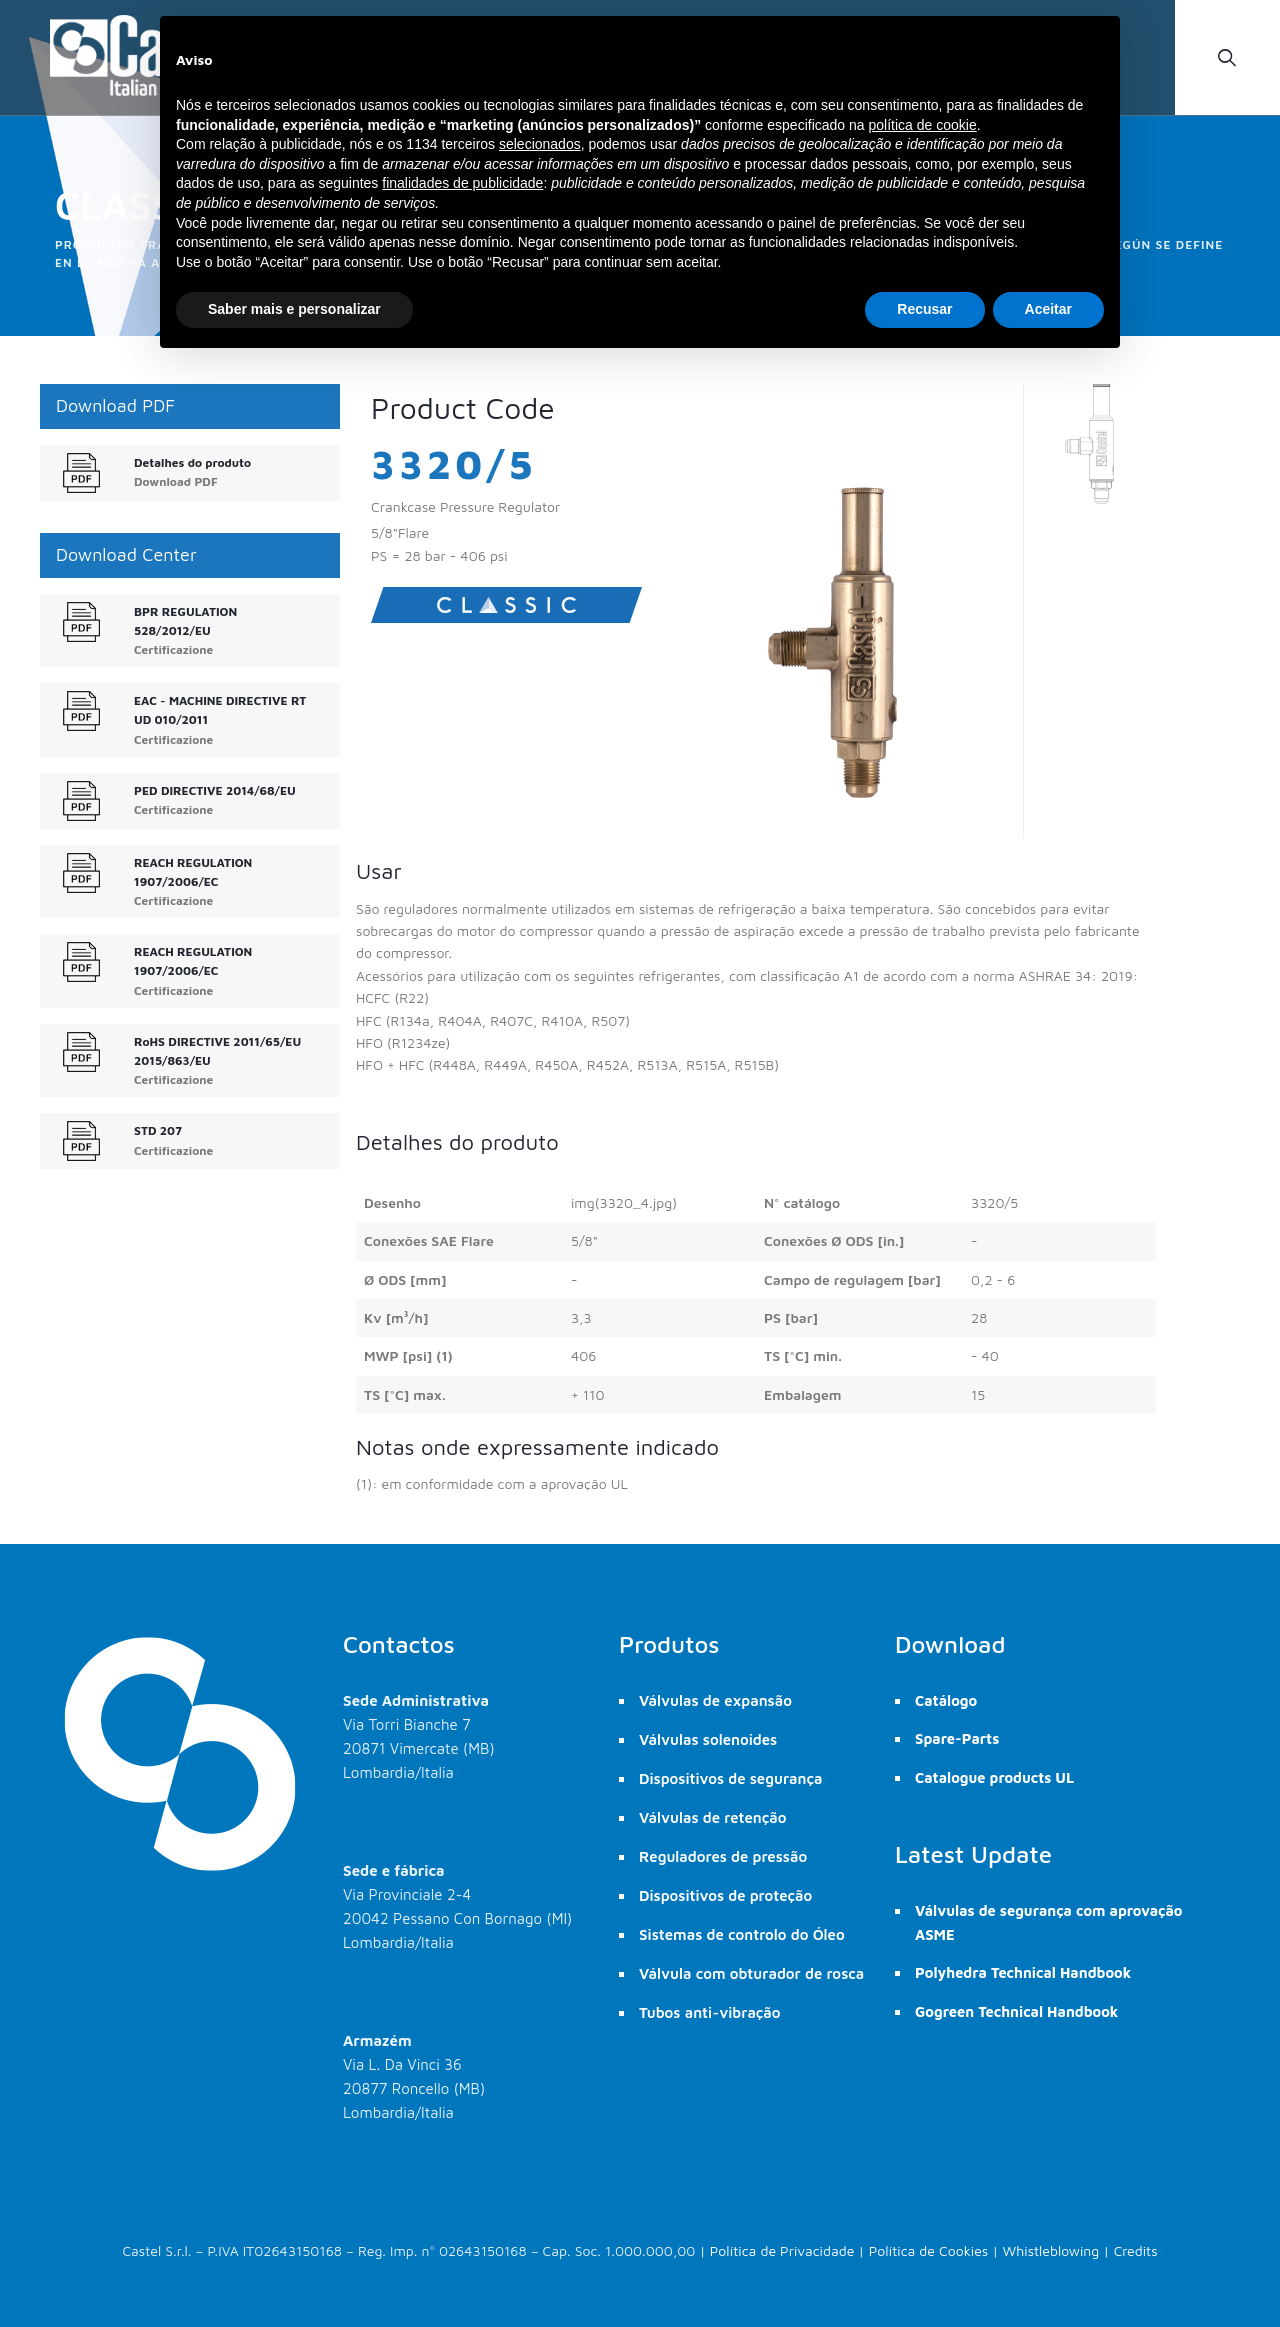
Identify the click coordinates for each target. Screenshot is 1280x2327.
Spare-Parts (957, 1738)
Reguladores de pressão (723, 1856)
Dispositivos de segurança (731, 1778)
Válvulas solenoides (708, 1739)
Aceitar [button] (1048, 309)
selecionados (540, 144)
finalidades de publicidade (462, 183)
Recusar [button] (924, 309)
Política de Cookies (929, 2250)
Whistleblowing (1051, 2250)
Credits (1136, 2250)
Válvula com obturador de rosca (751, 1973)
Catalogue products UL (994, 1777)
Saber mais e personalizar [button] (294, 309)
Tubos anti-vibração (710, 2012)
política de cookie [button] (922, 125)
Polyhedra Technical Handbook (1023, 1972)
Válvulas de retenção (713, 1817)
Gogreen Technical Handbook (1016, 2011)
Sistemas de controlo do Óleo (742, 1934)
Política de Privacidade (782, 2250)
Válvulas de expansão (715, 1700)
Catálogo (946, 1700)
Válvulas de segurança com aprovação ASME (1048, 1922)
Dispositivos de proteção (725, 1895)
